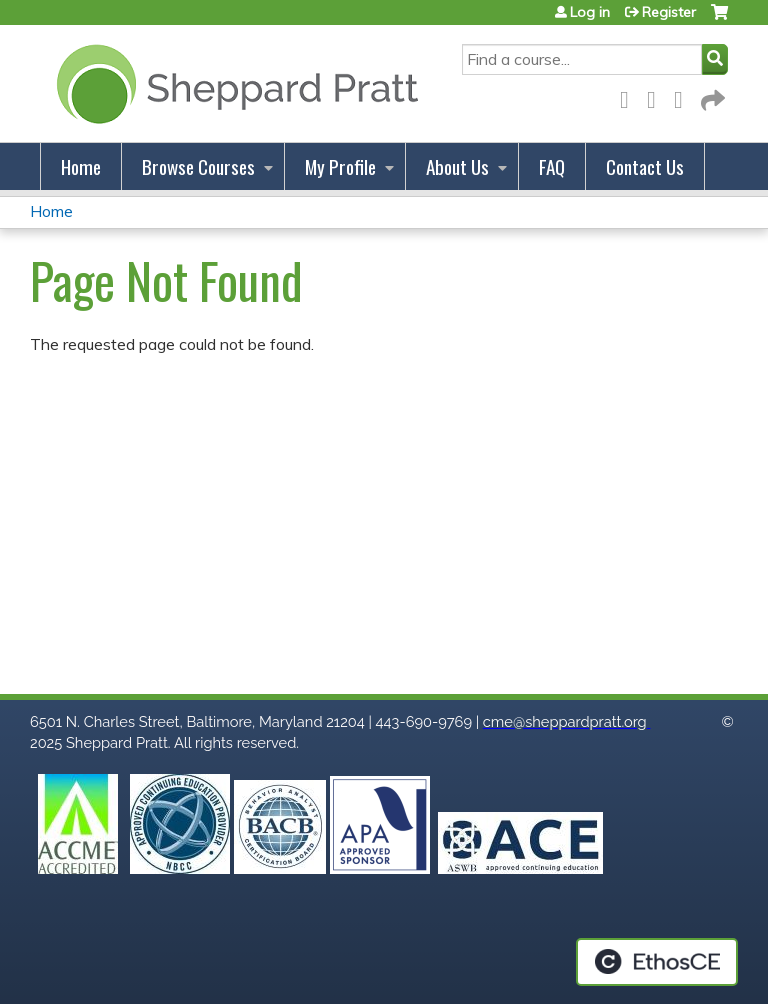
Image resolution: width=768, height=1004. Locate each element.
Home (81, 166)
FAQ (552, 166)
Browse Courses (198, 166)
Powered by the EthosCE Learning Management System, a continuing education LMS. (657, 962)
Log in (590, 12)
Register (669, 12)
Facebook (630, 96)
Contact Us (645, 166)
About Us (457, 166)
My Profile (340, 166)
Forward (711, 96)
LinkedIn (684, 96)
